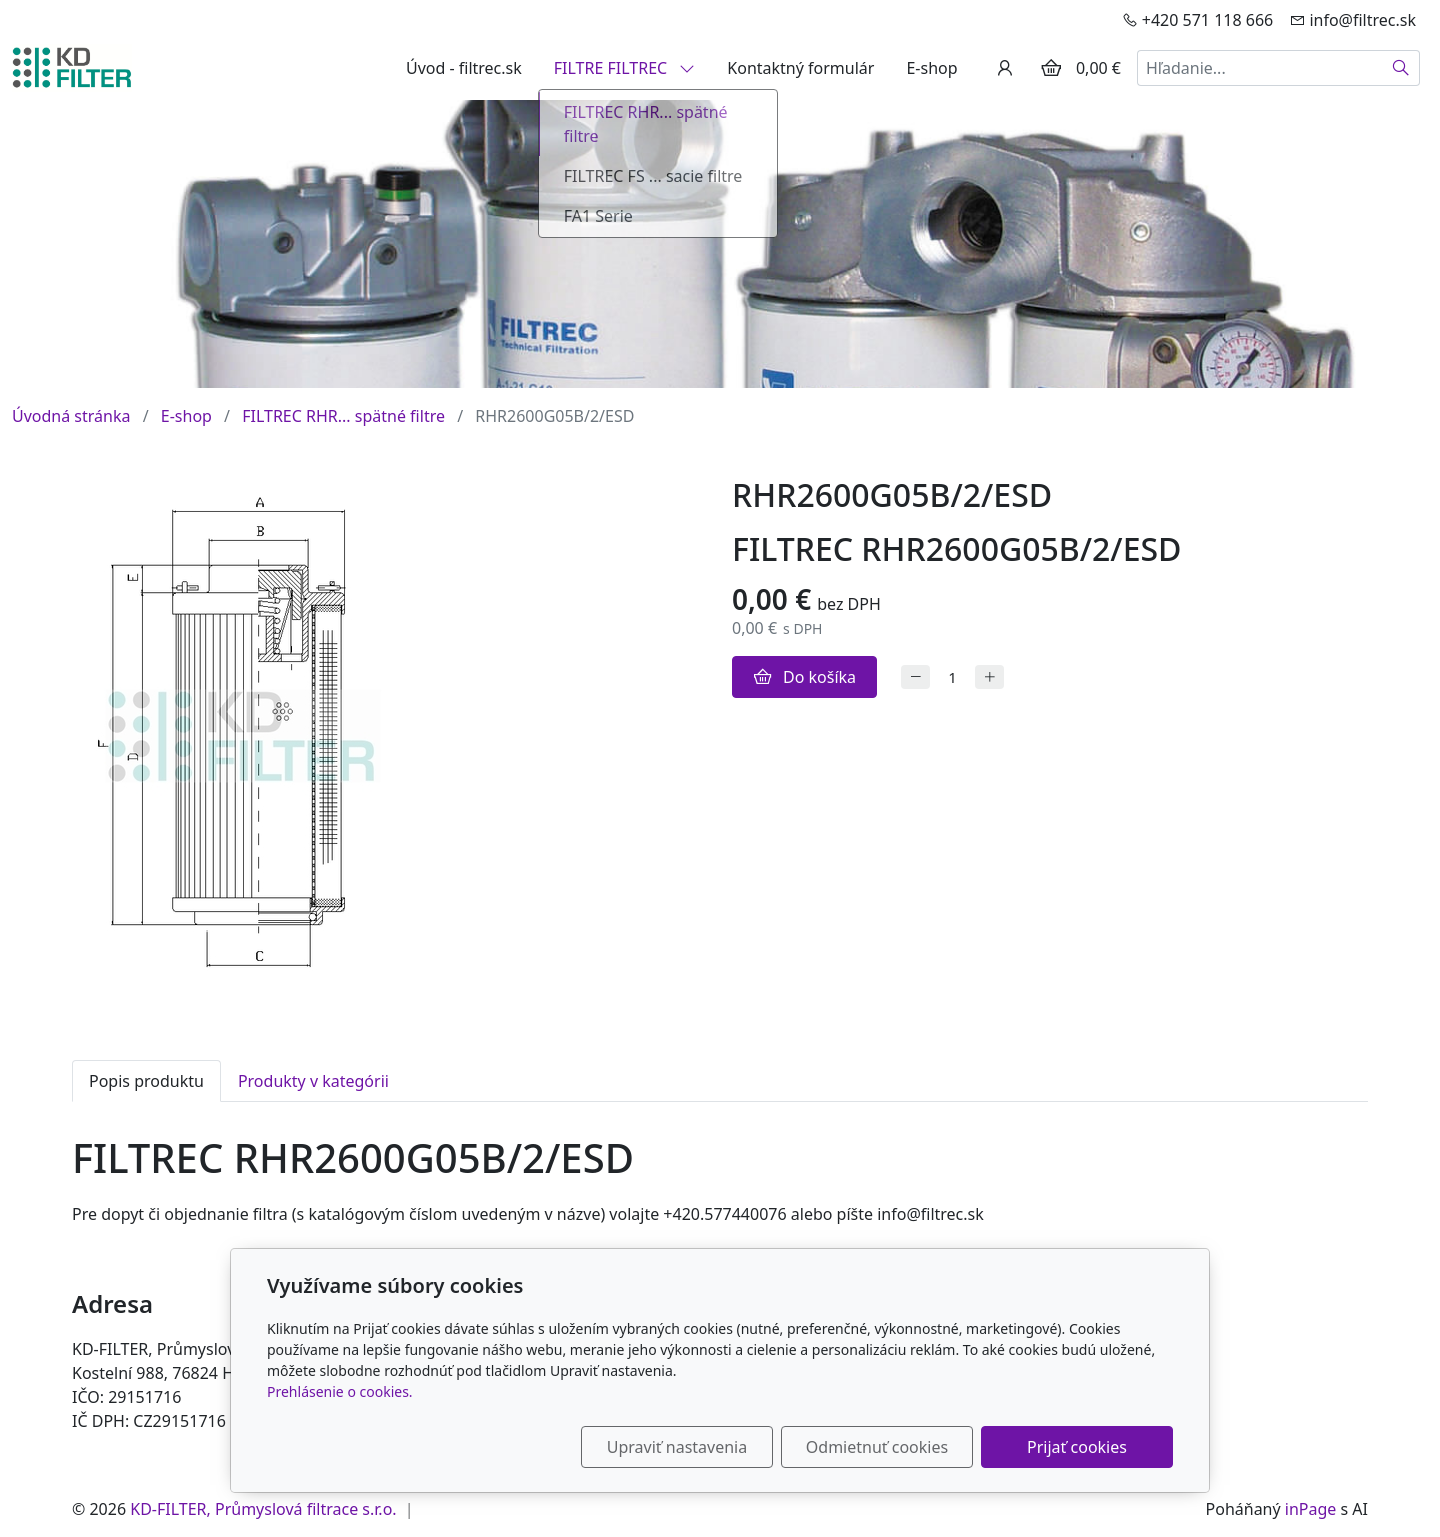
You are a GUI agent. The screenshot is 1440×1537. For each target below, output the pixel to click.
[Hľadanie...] (1260, 68)
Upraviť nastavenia (677, 1447)
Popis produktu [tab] (146, 1081)
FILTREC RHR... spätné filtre (343, 416)
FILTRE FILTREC (625, 68)
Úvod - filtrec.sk (464, 68)
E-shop (931, 68)
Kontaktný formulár (800, 68)
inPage (1311, 1509)
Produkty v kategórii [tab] (313, 1081)
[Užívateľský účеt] (1005, 68)
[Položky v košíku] (1051, 68)
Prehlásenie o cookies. (340, 1391)
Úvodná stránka (71, 416)
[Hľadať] (1401, 68)
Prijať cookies (1077, 1447)
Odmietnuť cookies (877, 1447)
